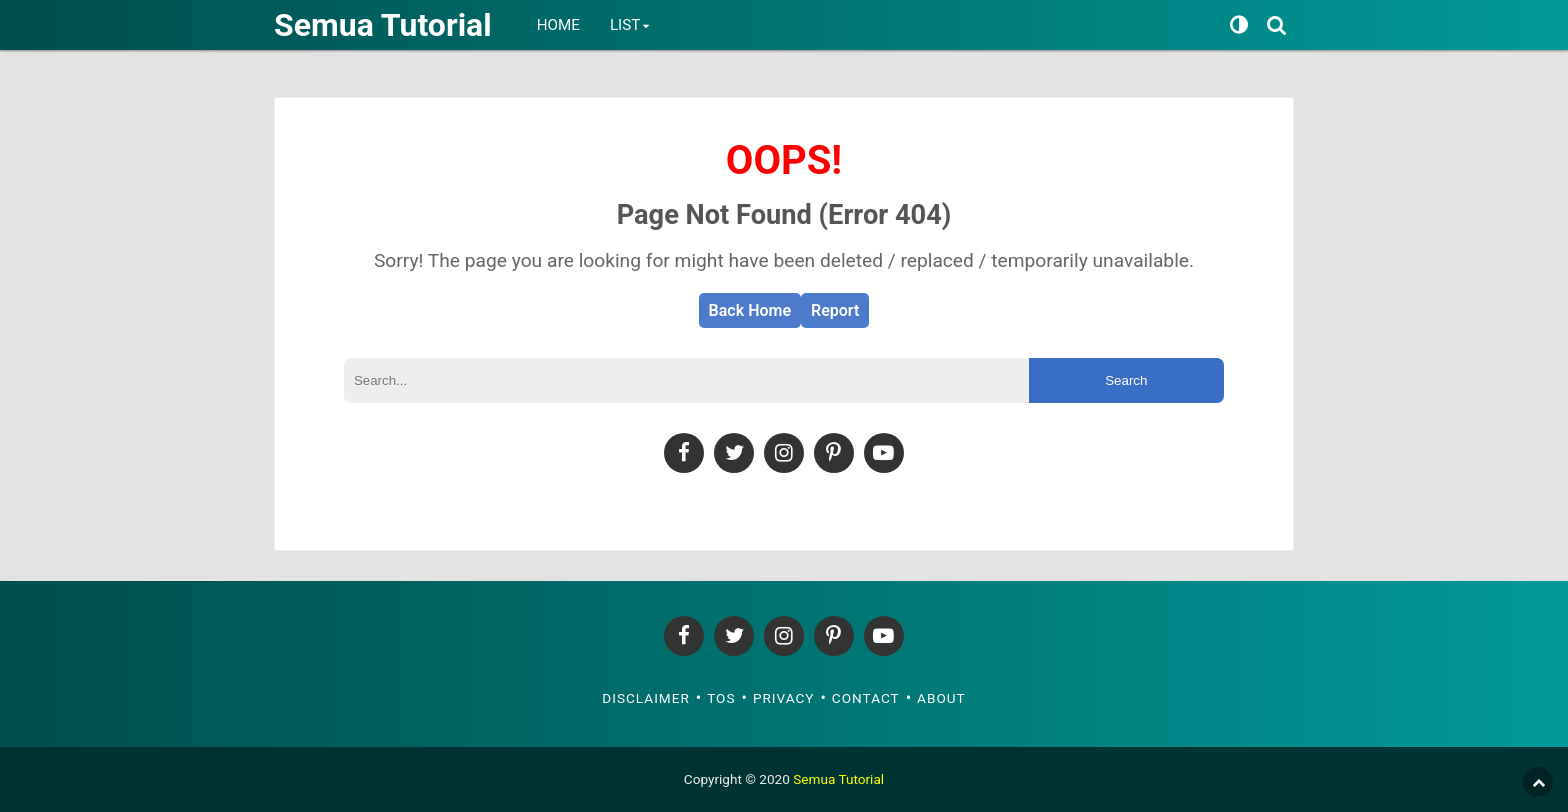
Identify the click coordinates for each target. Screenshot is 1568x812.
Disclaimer (646, 698)
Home (558, 25)
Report (835, 310)
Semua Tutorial (383, 25)
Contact (866, 698)
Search (1126, 380)
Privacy (784, 698)
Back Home (750, 310)
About (941, 698)
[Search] (1279, 22)
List (625, 25)
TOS (721, 698)
